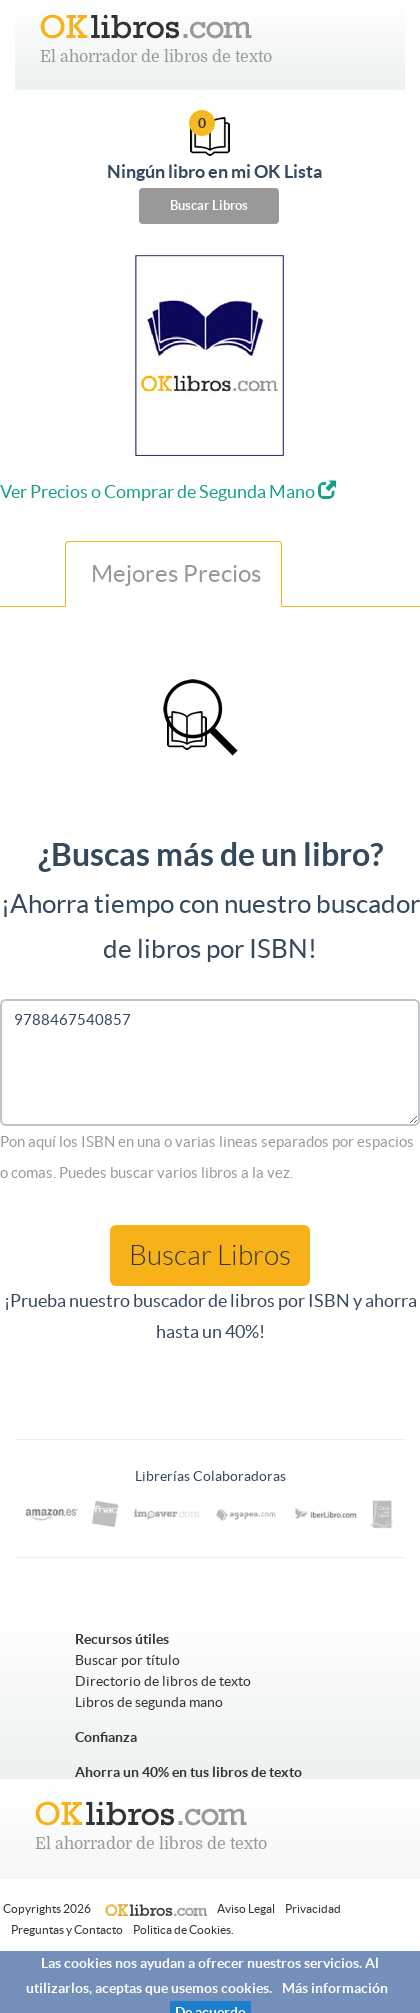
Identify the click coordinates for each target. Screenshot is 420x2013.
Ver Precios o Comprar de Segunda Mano (168, 491)
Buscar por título (127, 1660)
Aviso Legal (246, 1908)
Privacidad (313, 1908)
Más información (335, 1988)
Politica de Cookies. (183, 1929)
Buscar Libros (209, 205)
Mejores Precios (173, 573)
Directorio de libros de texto (163, 1681)
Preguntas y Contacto (67, 1929)
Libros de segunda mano (149, 1702)
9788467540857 (210, 1062)
